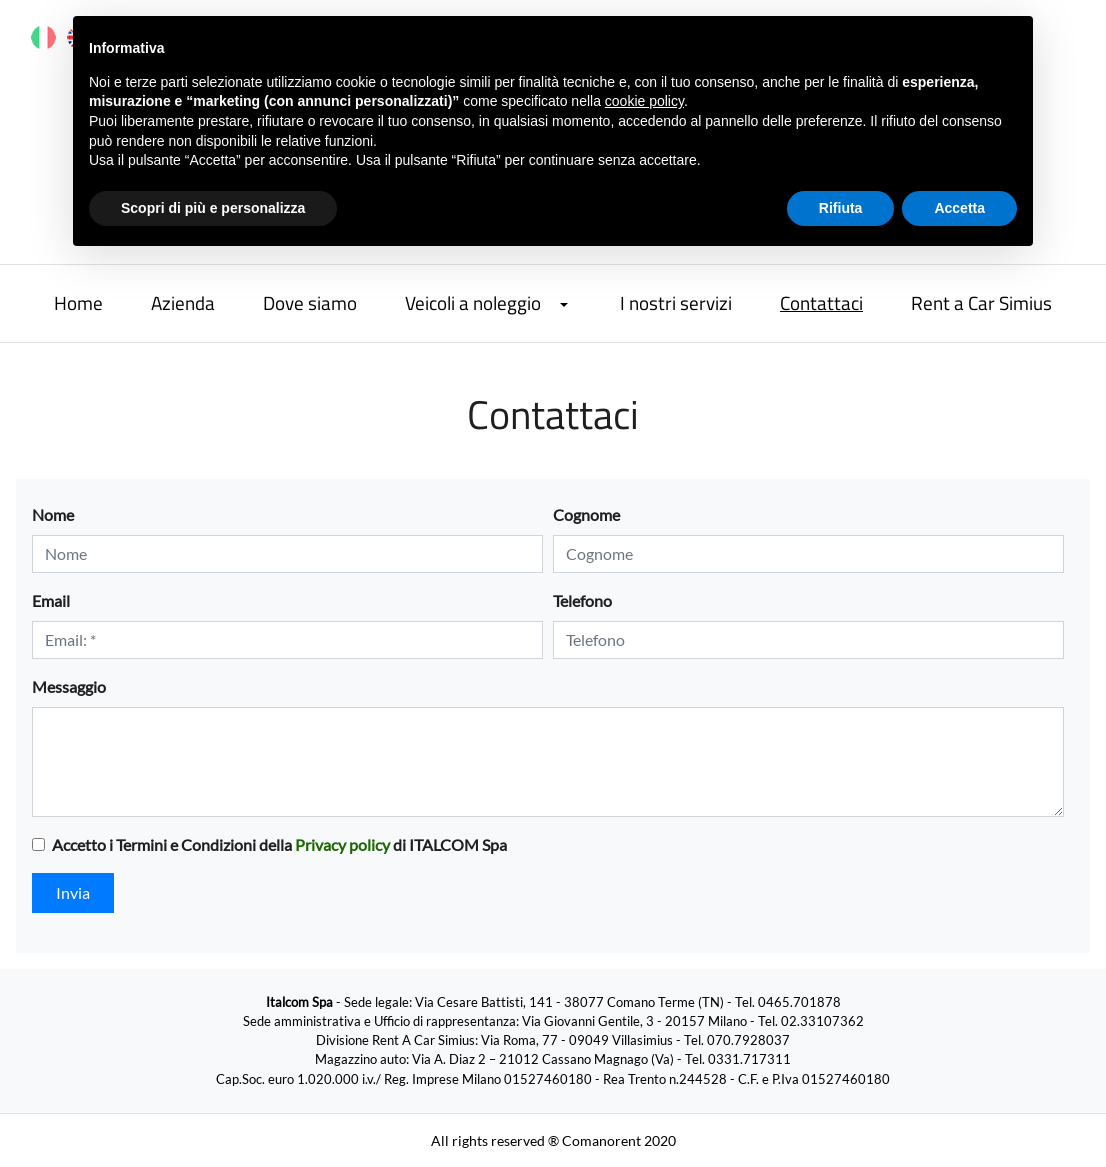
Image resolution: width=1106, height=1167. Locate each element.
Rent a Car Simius (981, 302)
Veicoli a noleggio (473, 302)
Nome (53, 514)
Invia (73, 892)
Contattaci (821, 302)
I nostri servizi (676, 302)
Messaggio (69, 686)
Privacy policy (342, 844)
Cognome (586, 514)
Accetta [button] (959, 208)
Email (51, 600)
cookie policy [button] (644, 101)
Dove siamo (310, 302)
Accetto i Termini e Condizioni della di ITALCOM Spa (279, 844)
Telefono (582, 600)
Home (78, 302)
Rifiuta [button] (841, 208)
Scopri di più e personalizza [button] (213, 208)
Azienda (183, 302)
